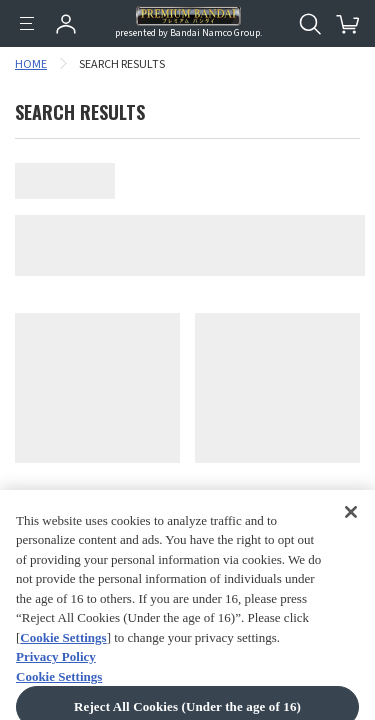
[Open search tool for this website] (310, 24)
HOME (31, 64)
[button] (336, 664)
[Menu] (27, 24)
